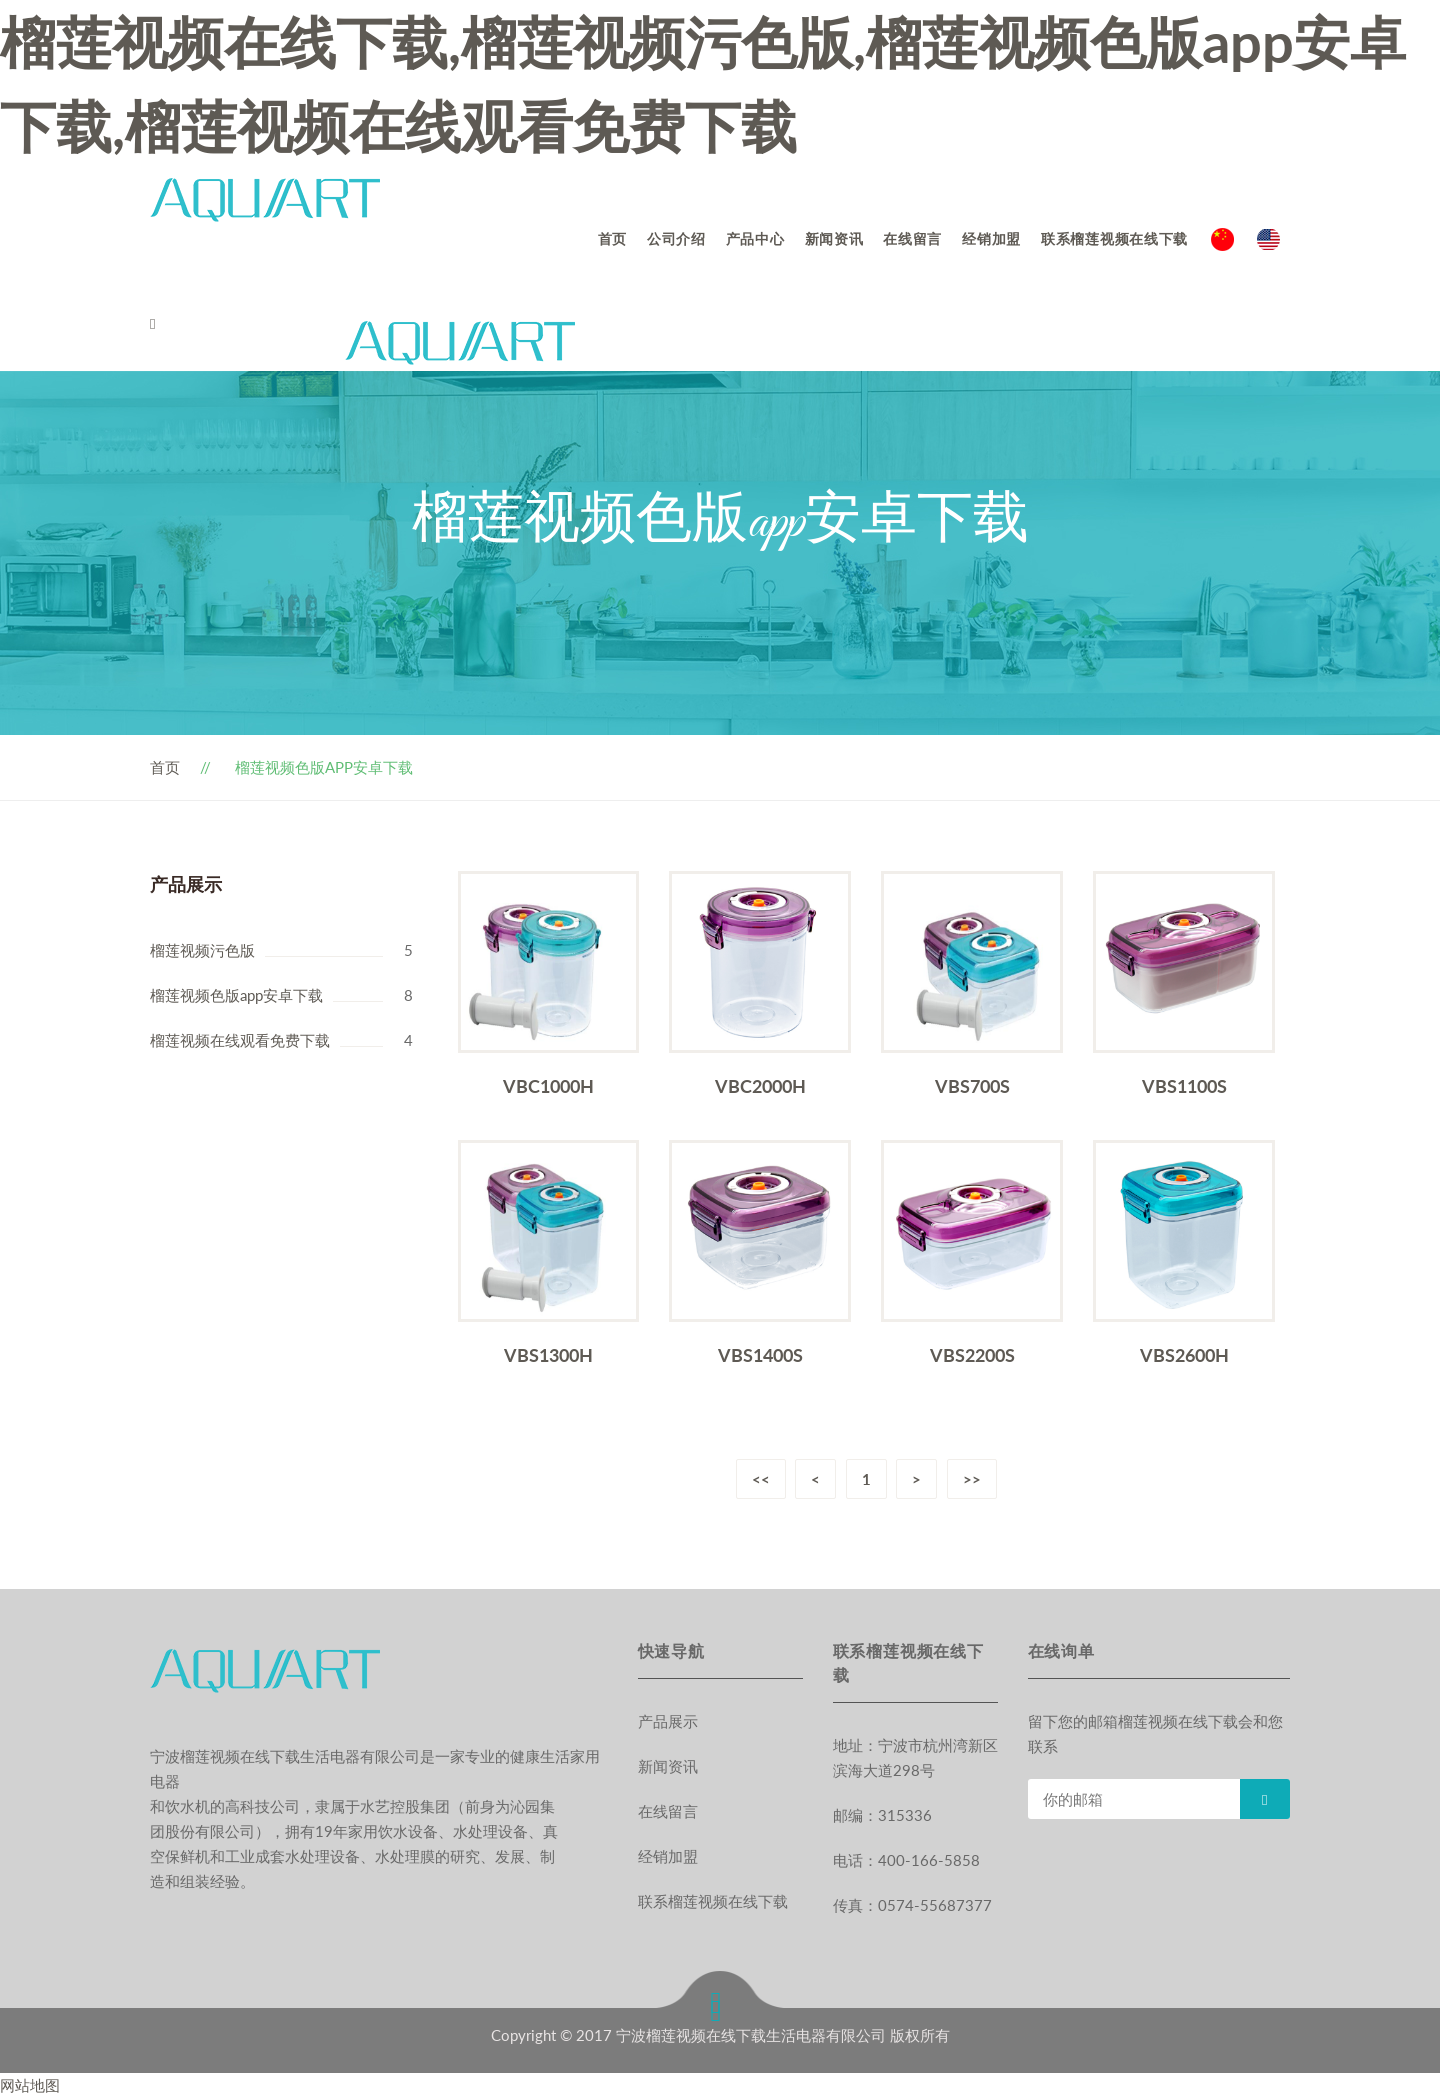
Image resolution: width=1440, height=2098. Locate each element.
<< (760, 1479)
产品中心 (755, 238)
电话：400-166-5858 (906, 1860)
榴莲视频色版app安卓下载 (236, 995)
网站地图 (30, 2085)
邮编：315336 (882, 1815)
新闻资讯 (834, 238)
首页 (612, 238)
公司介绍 (676, 238)
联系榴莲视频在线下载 (1114, 238)
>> (973, 1479)
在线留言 (912, 238)
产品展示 (668, 1721)
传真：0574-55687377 (912, 1905)
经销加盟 (991, 238)
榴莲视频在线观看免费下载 (240, 1040)
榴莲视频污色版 (202, 950)
